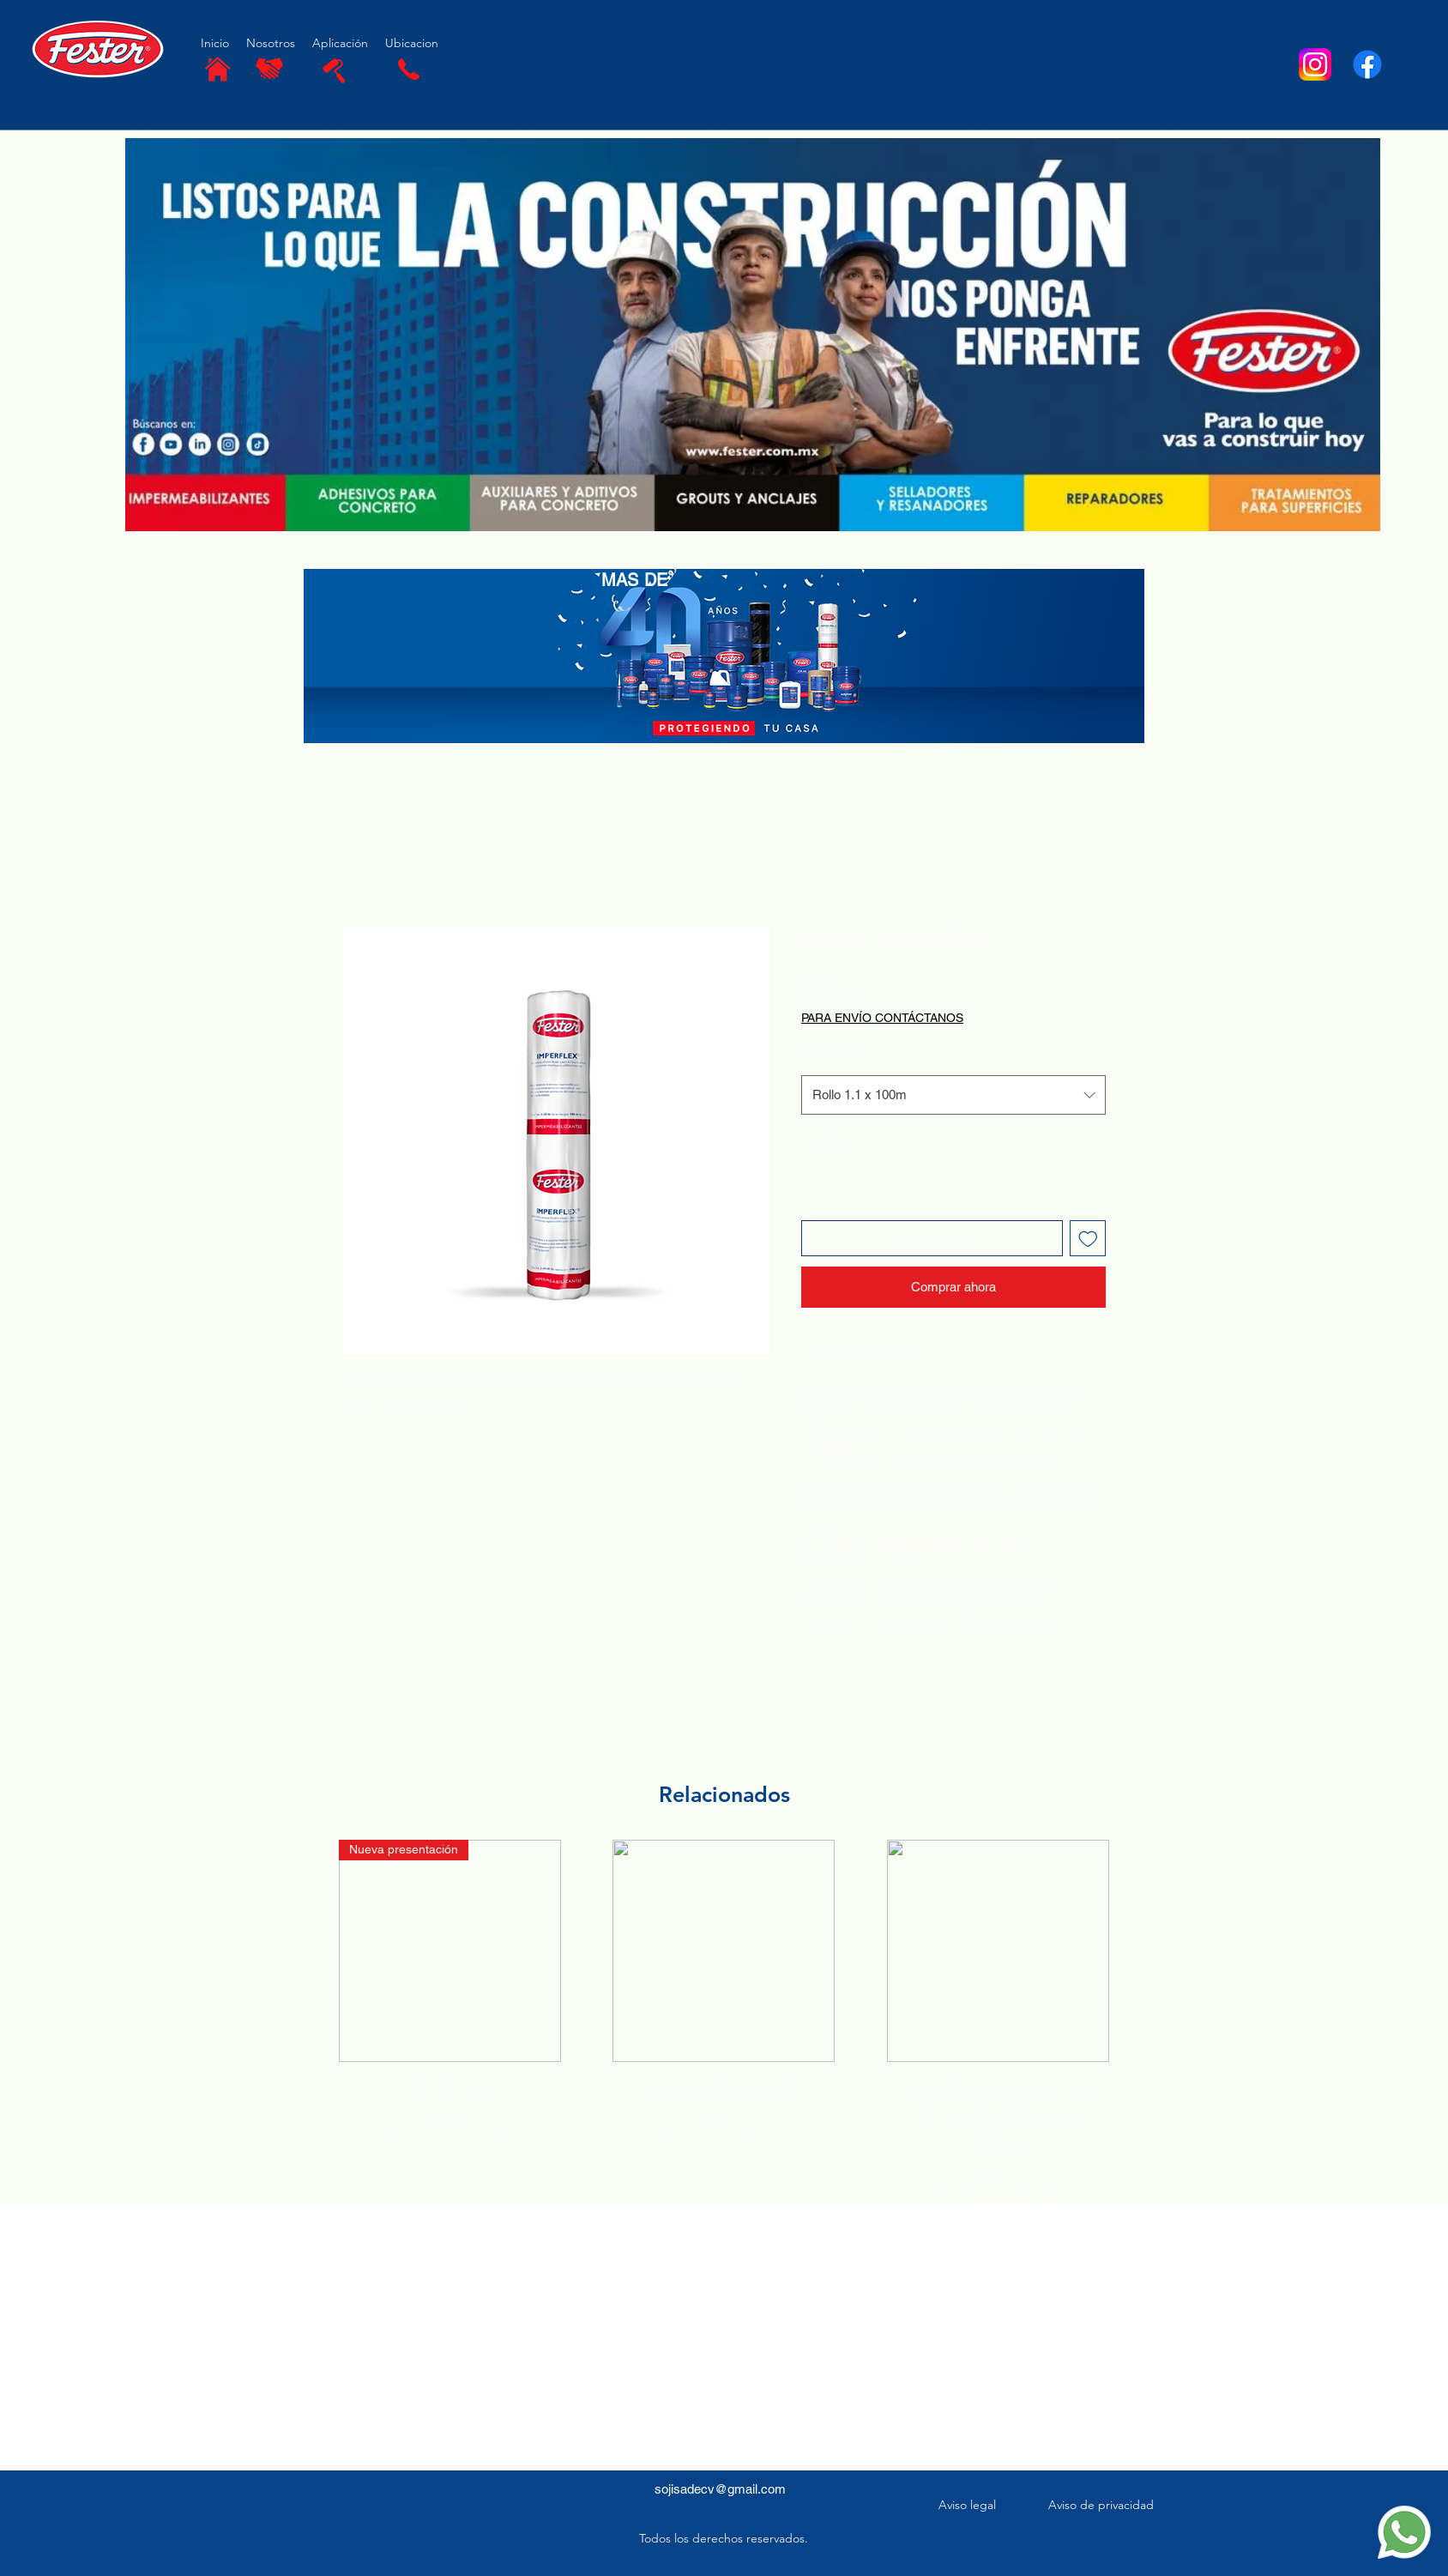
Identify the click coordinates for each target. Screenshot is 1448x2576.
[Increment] (866, 1176)
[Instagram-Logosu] (1315, 64)
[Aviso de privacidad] (1102, 2505)
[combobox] (953, 1095)
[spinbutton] (841, 1176)
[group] (724, 2021)
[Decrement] (815, 1176)
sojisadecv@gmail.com (720, 2489)
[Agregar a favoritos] (1088, 1238)
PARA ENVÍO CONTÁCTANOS (450, 2141)
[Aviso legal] (968, 2505)
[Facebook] (1367, 64)
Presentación (842, 1056)
